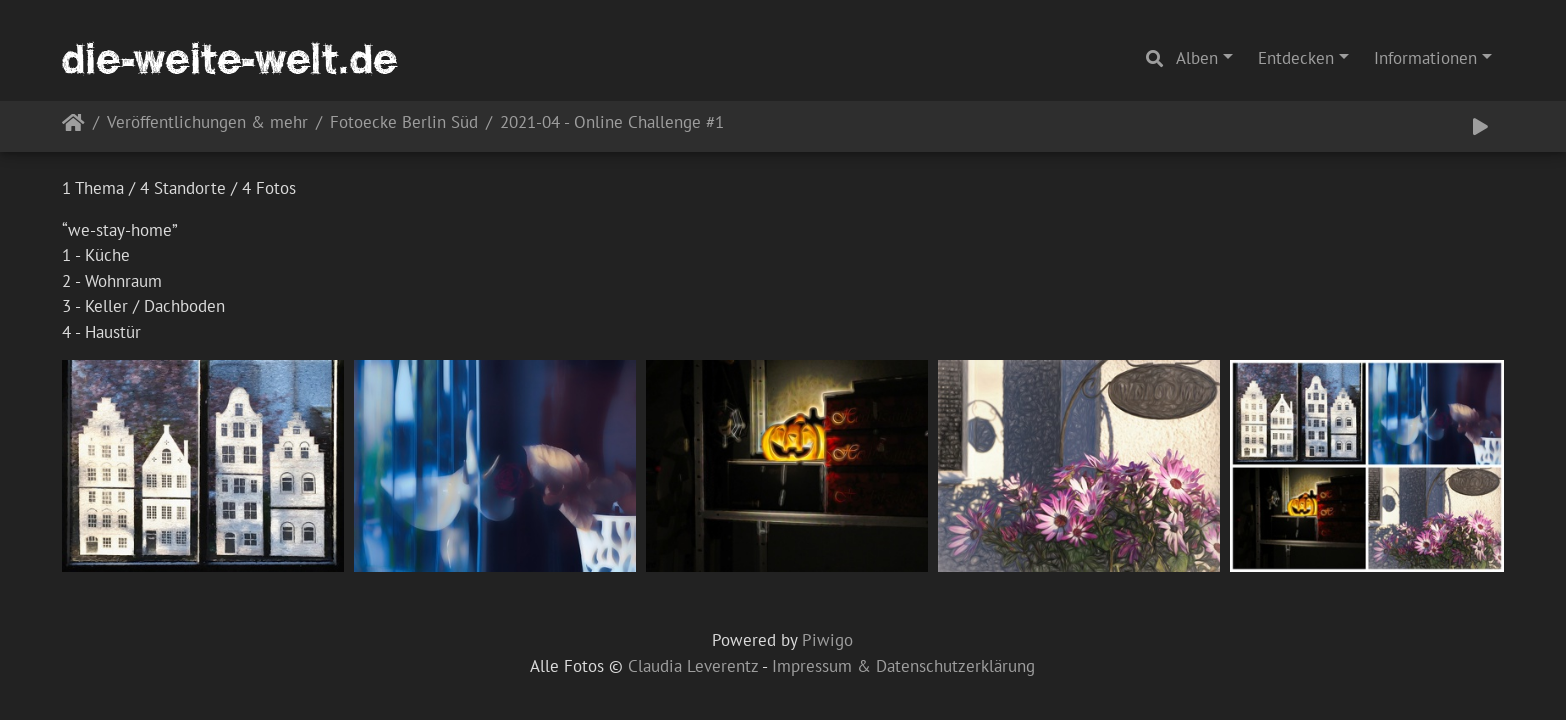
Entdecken (1296, 58)
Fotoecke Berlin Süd (404, 123)
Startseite (73, 126)
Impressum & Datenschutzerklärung (903, 666)
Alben (1197, 58)
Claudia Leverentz (693, 666)
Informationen (1425, 58)
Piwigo (827, 640)
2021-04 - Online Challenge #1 (612, 123)
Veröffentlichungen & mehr (207, 123)
